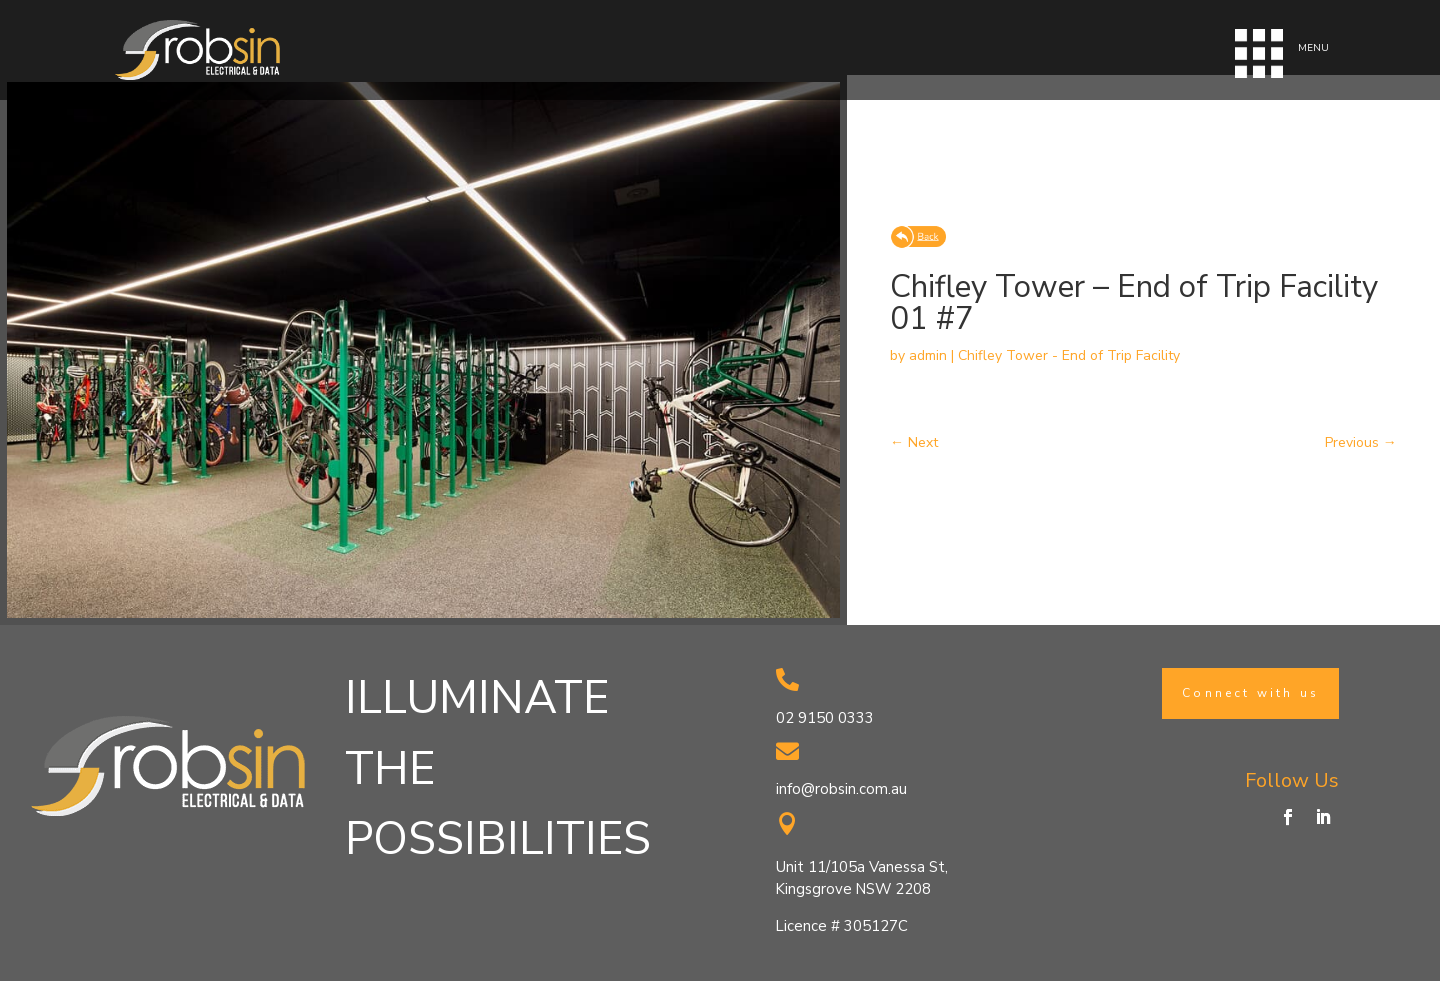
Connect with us (1250, 693)
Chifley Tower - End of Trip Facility (1069, 355)
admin (928, 355)
